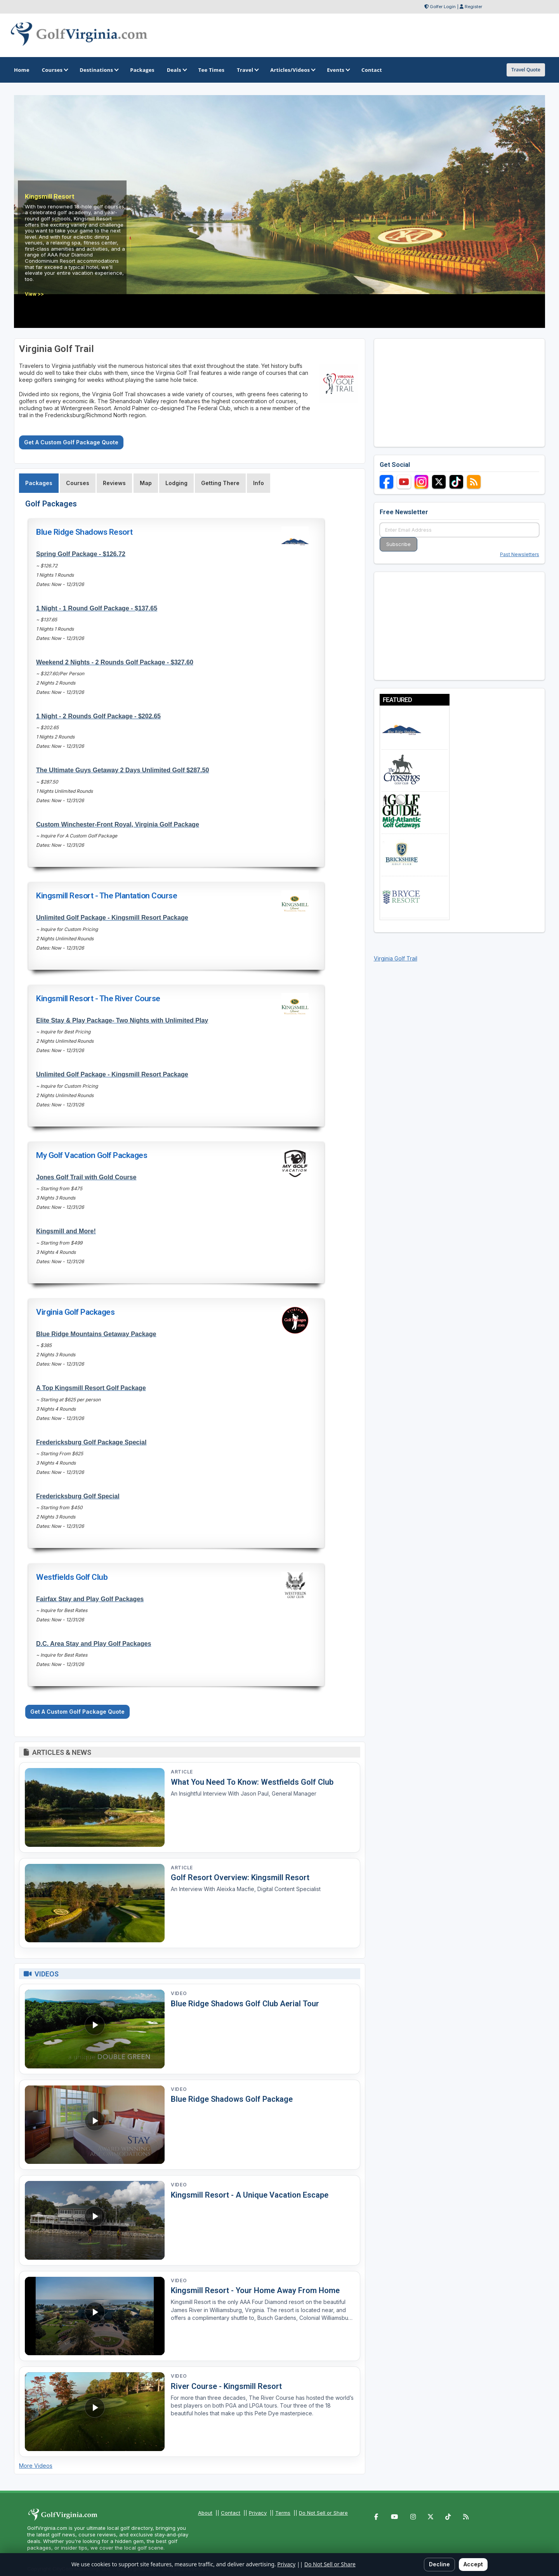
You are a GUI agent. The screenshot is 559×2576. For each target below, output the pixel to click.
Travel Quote (525, 69)
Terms (282, 2513)
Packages (38, 483)
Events (338, 69)
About (205, 2513)
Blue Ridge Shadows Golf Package (232, 2099)
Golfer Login (443, 6)
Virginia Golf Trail (395, 958)
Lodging (176, 483)
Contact (230, 2513)
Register (473, 6)
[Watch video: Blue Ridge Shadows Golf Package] (95, 2124)
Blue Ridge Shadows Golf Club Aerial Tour (245, 2003)
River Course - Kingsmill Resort (226, 2386)
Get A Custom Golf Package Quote (71, 442)
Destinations (99, 69)
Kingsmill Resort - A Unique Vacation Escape (249, 2195)
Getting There (220, 483)
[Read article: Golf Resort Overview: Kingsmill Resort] (95, 1903)
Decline (439, 2564)
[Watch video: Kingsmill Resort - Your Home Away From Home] (95, 2316)
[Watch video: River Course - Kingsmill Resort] (95, 2411)
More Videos (35, 2465)
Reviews (114, 483)
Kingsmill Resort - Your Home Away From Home (255, 2290)
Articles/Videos (292, 69)
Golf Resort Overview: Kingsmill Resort (240, 1877)
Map (146, 483)
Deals (176, 69)
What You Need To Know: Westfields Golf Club (252, 1782)
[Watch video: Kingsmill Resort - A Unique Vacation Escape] (95, 2220)
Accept (473, 2564)
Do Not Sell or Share (323, 2513)
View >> (34, 294)
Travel (247, 69)
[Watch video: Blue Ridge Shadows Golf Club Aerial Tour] (95, 2029)
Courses (54, 69)
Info (258, 483)
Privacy (258, 2513)
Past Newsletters (519, 554)
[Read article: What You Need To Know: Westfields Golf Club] (95, 1807)
